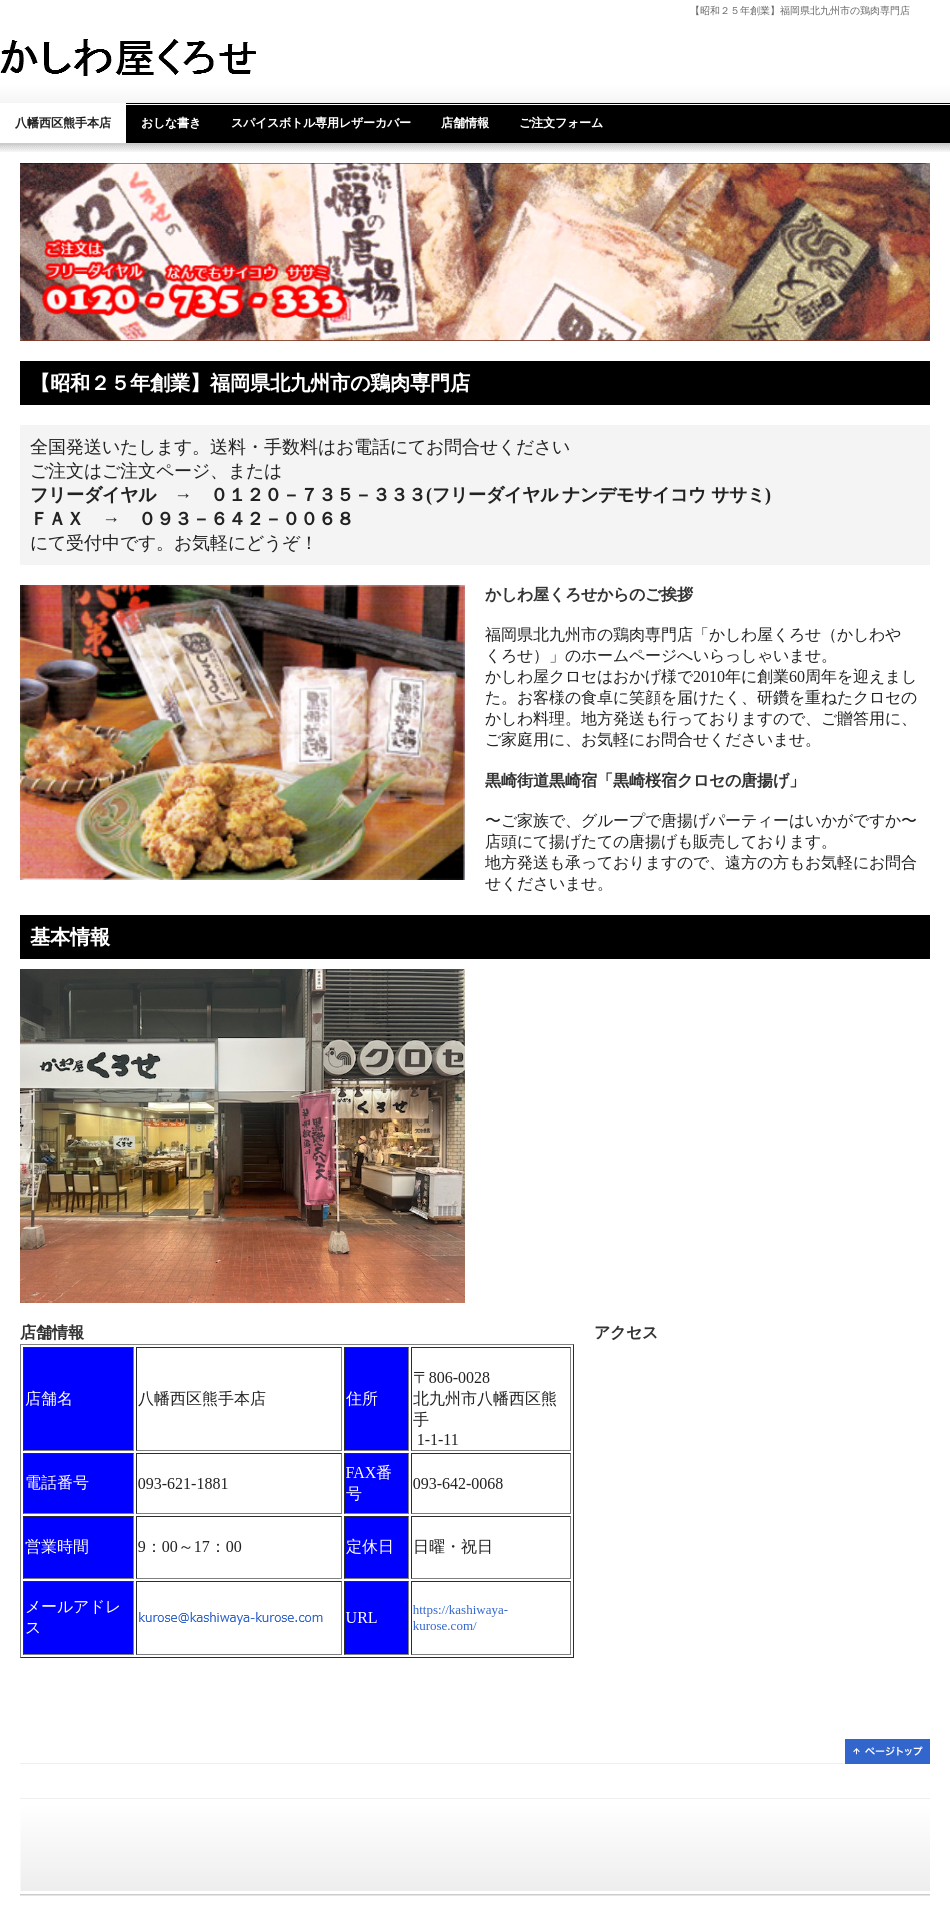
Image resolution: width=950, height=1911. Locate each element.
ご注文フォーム (561, 123)
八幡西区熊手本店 (63, 123)
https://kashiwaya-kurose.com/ (460, 1617)
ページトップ (887, 1751)
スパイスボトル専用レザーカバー (321, 123)
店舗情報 (465, 123)
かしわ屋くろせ (163, 57)
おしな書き (171, 123)
